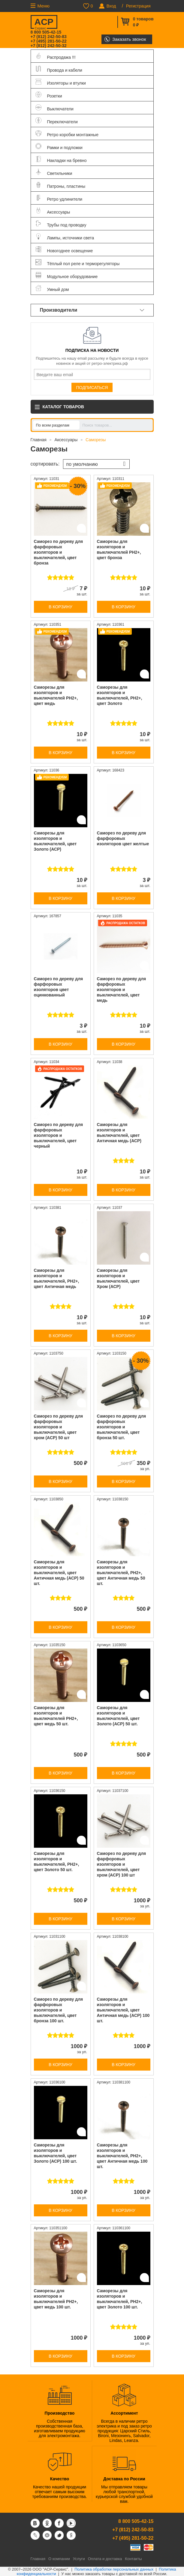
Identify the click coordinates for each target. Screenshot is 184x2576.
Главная (39, 439)
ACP (43, 23)
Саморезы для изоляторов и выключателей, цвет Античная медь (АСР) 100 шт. (123, 2010)
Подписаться (92, 387)
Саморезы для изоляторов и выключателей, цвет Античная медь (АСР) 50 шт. (59, 1572)
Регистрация (138, 6)
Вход (111, 6)
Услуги (79, 2559)
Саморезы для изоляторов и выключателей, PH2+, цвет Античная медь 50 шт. (121, 1572)
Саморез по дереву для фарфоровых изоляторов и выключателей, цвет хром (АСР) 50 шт (58, 1427)
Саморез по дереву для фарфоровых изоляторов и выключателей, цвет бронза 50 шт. (121, 1427)
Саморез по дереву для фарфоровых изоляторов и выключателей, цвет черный (58, 1135)
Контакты (133, 2559)
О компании (59, 2559)
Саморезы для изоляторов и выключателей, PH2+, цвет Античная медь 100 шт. (122, 2156)
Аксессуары (65, 439)
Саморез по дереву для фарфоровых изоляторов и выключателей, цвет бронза (58, 552)
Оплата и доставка (105, 2559)
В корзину (60, 606)
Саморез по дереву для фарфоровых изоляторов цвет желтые (123, 838)
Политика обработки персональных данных (113, 2569)
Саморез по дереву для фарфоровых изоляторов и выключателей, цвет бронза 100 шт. (58, 2010)
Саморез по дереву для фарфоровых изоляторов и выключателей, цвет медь (121, 989)
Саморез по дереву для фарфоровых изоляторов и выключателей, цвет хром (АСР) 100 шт (121, 1864)
